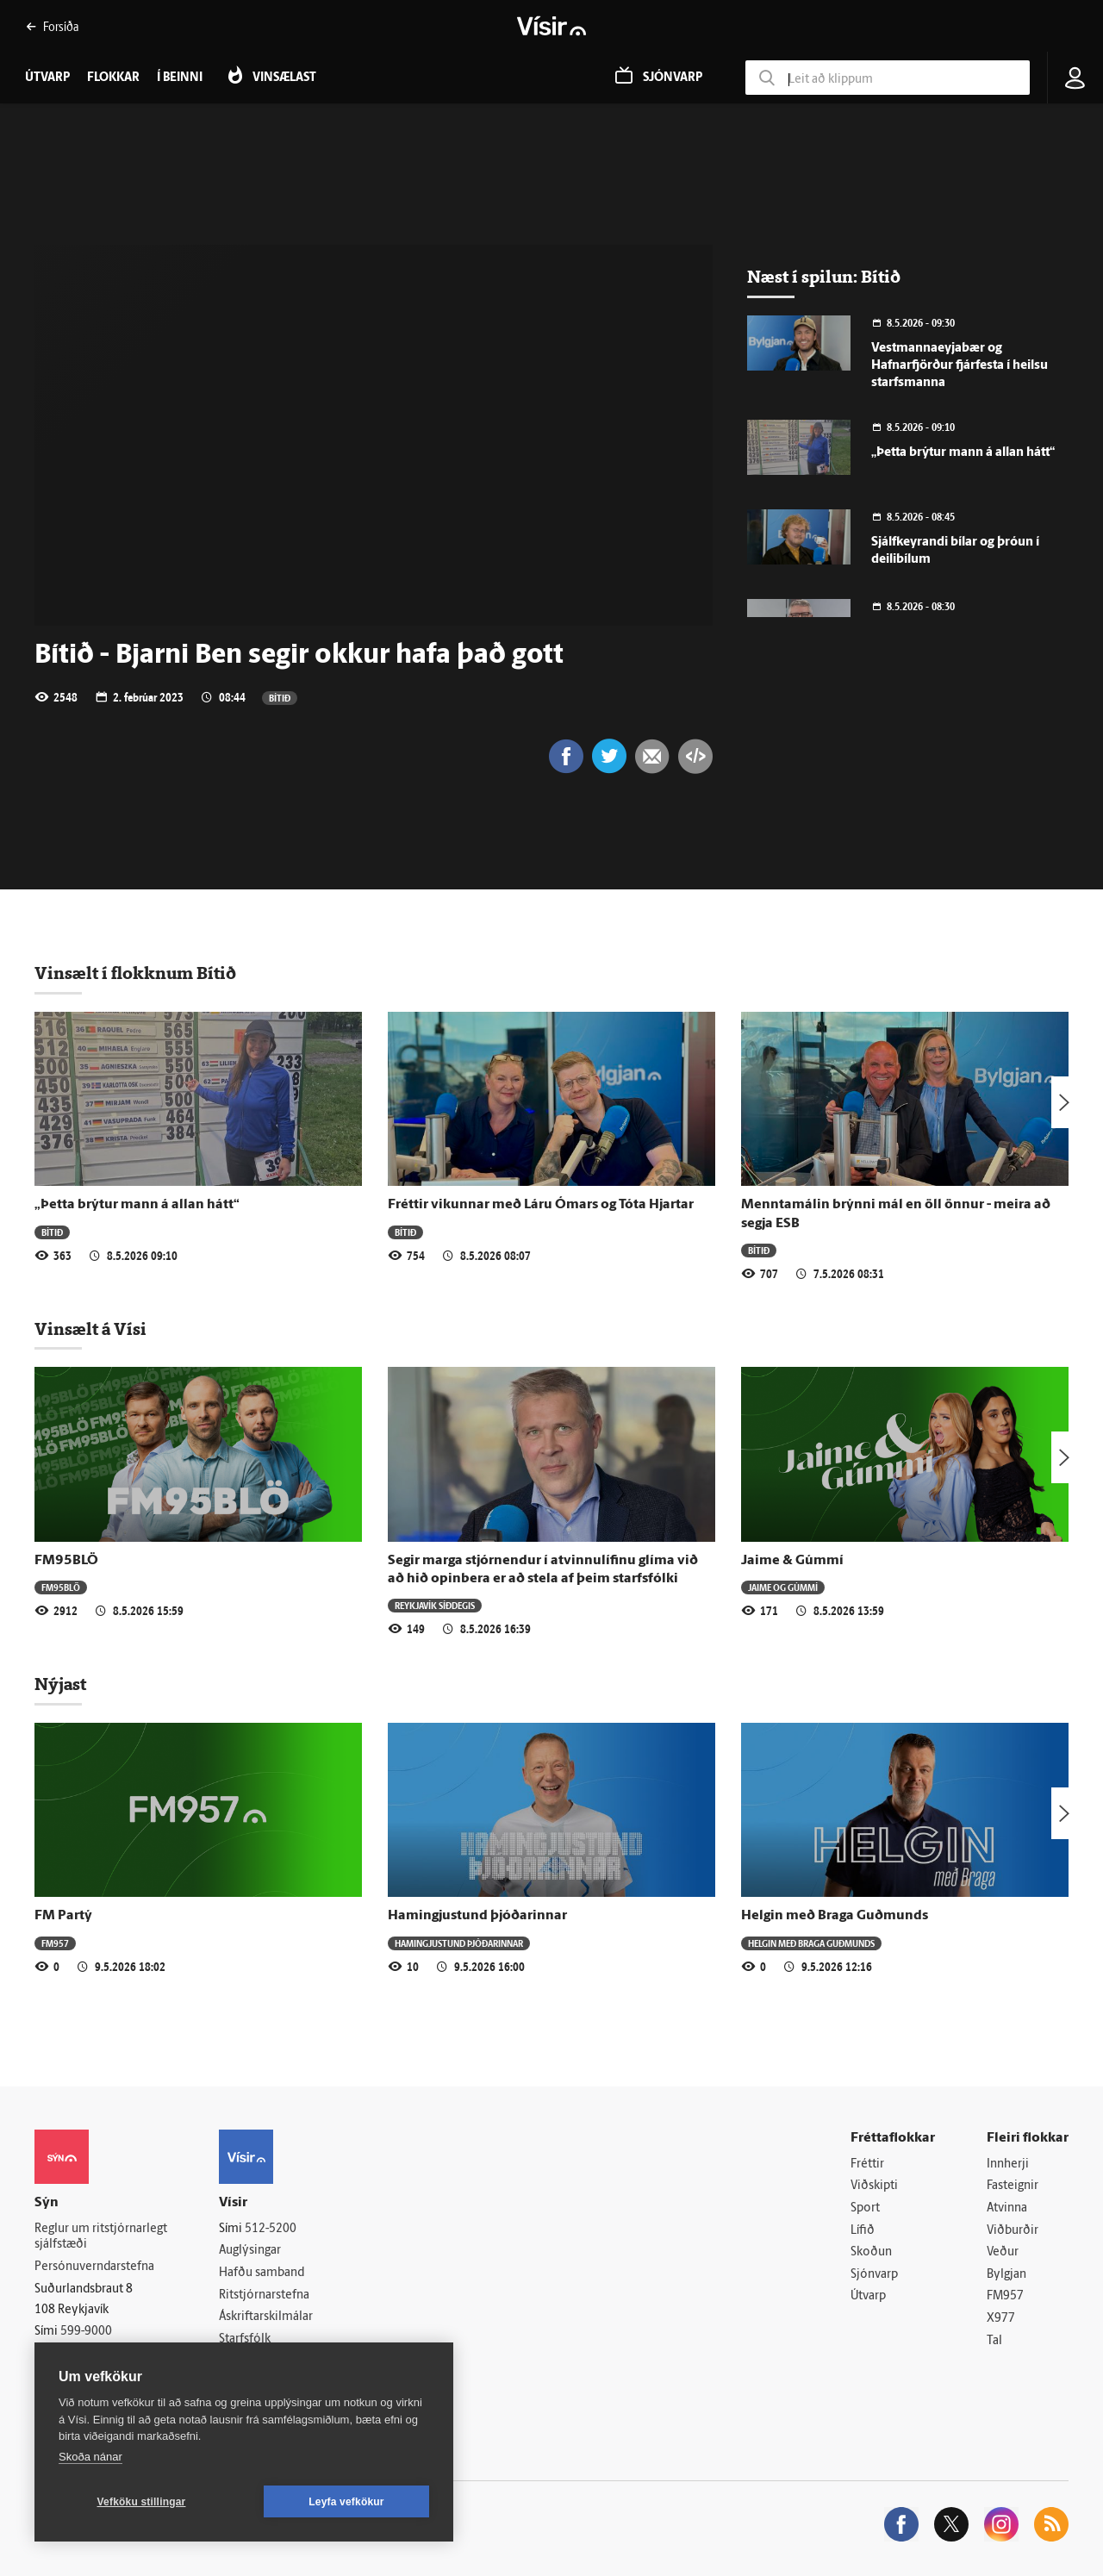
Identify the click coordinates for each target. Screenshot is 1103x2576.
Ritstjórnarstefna (264, 2295)
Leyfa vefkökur (346, 2502)
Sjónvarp (874, 2274)
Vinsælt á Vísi (90, 1329)
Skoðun (871, 2252)
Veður (1003, 2252)
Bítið (279, 697)
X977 (1001, 2318)
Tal (994, 2341)
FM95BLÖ (66, 1561)
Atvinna (1007, 2208)
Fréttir (867, 2164)
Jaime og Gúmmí (783, 1587)
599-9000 (86, 2331)
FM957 (55, 1943)
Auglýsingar (250, 2250)
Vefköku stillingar (141, 2502)
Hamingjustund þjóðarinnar (477, 1916)
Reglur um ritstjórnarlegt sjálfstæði (100, 2237)
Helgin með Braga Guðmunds (834, 1916)
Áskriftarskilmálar (266, 2317)
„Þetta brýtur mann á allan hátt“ (963, 452)
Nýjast (60, 1684)
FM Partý (63, 1916)
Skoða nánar (90, 2456)
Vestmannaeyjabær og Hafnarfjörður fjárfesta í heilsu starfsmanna (959, 366)
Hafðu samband (261, 2273)
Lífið (863, 2230)
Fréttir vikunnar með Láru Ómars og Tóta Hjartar (541, 1205)
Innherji (1008, 2164)
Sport (865, 2208)
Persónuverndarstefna (94, 2267)
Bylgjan (1006, 2274)
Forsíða (52, 26)
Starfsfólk (245, 2339)
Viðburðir (1012, 2230)
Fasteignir (1012, 2186)
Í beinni (180, 78)
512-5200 (270, 2229)
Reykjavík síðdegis (435, 1605)
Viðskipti (874, 2186)
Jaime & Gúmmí (792, 1561)
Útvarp (868, 2296)
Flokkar (113, 78)
